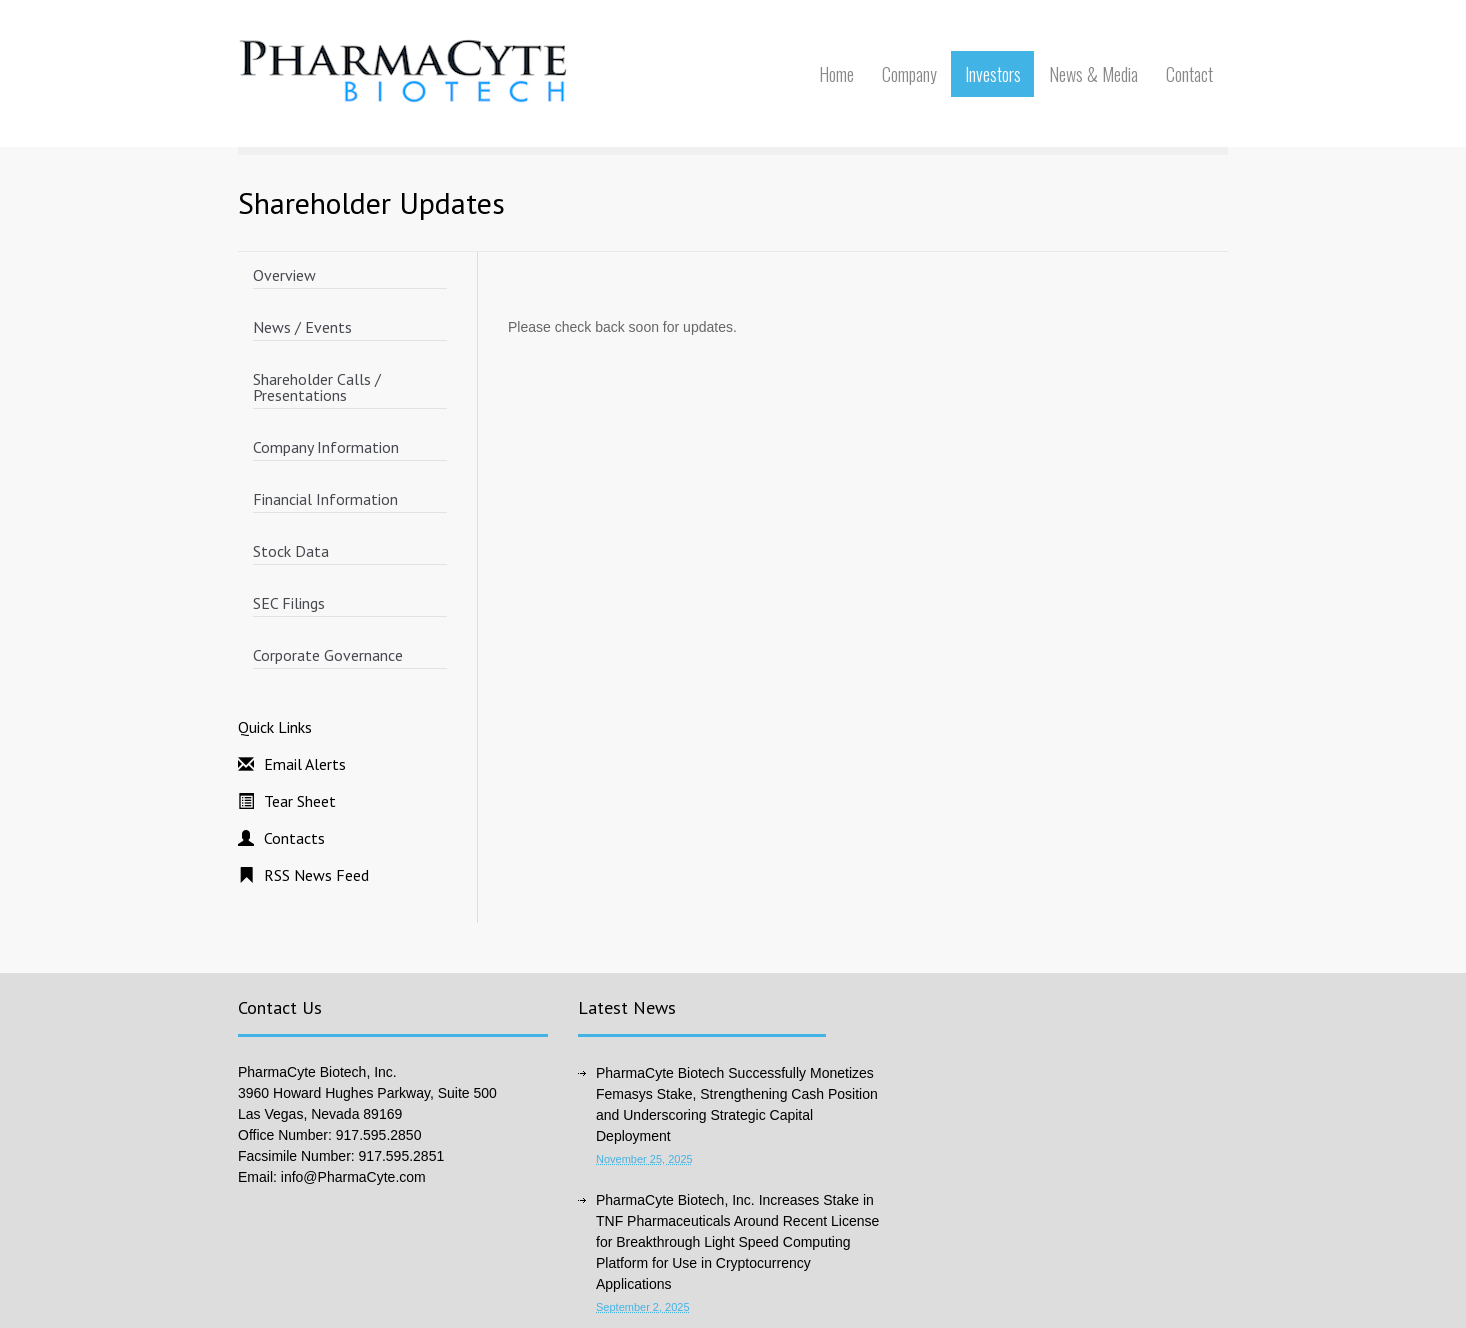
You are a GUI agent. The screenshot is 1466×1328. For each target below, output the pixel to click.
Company (909, 74)
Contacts (294, 838)
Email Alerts (305, 764)
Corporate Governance (328, 655)
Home (836, 74)
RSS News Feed (316, 875)
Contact (1189, 74)
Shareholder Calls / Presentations (317, 387)
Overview (284, 275)
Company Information (326, 447)
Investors (993, 74)
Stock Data (291, 551)
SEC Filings (289, 603)
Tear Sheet (300, 801)
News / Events (302, 327)
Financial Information (325, 499)
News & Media (1093, 74)
